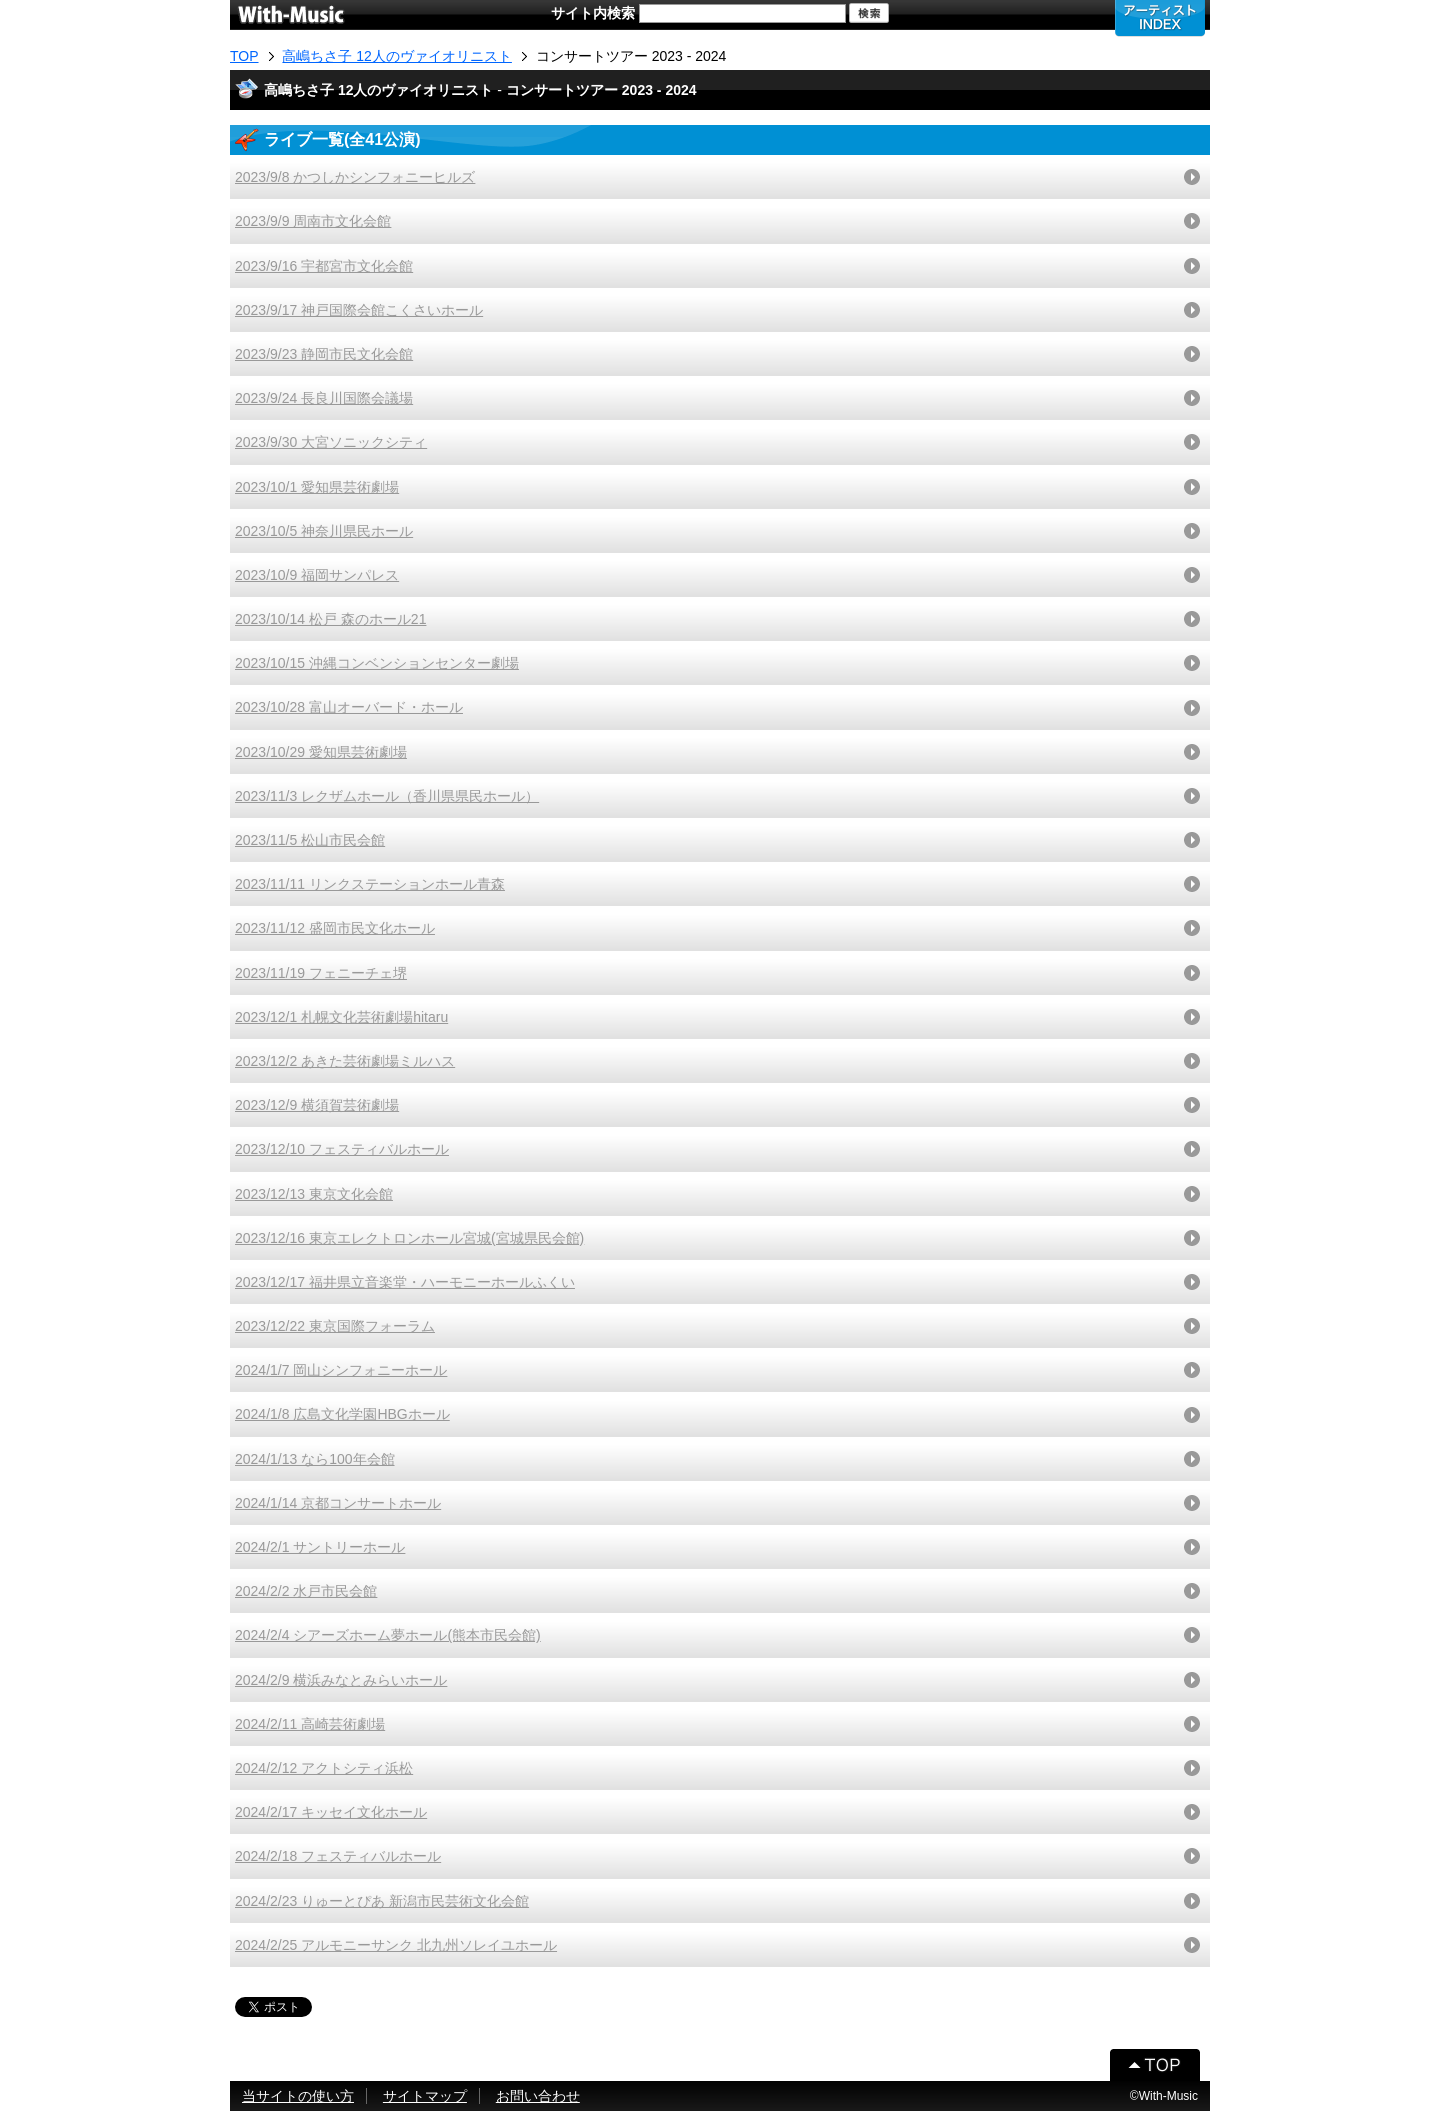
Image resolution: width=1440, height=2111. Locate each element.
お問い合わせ (538, 2096)
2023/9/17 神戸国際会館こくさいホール (359, 310)
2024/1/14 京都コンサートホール (338, 1503)
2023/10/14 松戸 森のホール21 (330, 619)
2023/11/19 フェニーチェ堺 (321, 973)
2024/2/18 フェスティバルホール (338, 1856)
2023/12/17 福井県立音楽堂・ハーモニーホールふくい (405, 1282)
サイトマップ (425, 2096)
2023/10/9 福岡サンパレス (317, 575)
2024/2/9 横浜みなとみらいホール (341, 1680)
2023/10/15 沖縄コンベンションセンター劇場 (377, 663)
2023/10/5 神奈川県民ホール (324, 531)
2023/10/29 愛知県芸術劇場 (321, 752)
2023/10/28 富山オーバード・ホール (349, 707)
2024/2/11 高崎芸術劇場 (310, 1724)
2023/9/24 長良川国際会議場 (324, 398)
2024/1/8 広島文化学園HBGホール (342, 1414)
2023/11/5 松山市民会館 (310, 840)
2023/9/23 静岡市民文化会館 (324, 354)
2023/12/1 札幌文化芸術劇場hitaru (341, 1017)
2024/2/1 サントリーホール (320, 1547)
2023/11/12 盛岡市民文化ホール (335, 928)
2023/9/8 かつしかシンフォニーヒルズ (355, 177)
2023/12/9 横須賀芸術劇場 (317, 1105)
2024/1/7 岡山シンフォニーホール (341, 1370)
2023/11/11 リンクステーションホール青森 (370, 884)
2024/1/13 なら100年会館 (315, 1459)
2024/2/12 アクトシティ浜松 (324, 1768)
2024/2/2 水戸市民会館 (306, 1591)
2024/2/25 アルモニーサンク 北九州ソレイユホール (396, 1945)
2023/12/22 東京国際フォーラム (335, 1326)
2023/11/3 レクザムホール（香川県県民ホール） (387, 796)
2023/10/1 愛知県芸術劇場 (317, 487)
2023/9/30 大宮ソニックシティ (331, 442)
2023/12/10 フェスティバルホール (342, 1149)
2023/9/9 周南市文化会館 (313, 221)
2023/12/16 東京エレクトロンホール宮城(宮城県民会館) (409, 1238)
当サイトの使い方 (298, 2096)
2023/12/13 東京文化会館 (314, 1194)
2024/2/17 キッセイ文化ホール (331, 1812)
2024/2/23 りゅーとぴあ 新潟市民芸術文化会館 (382, 1901)
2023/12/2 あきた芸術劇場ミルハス (345, 1061)
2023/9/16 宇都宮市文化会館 (324, 266)
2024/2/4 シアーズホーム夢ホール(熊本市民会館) (388, 1635)
